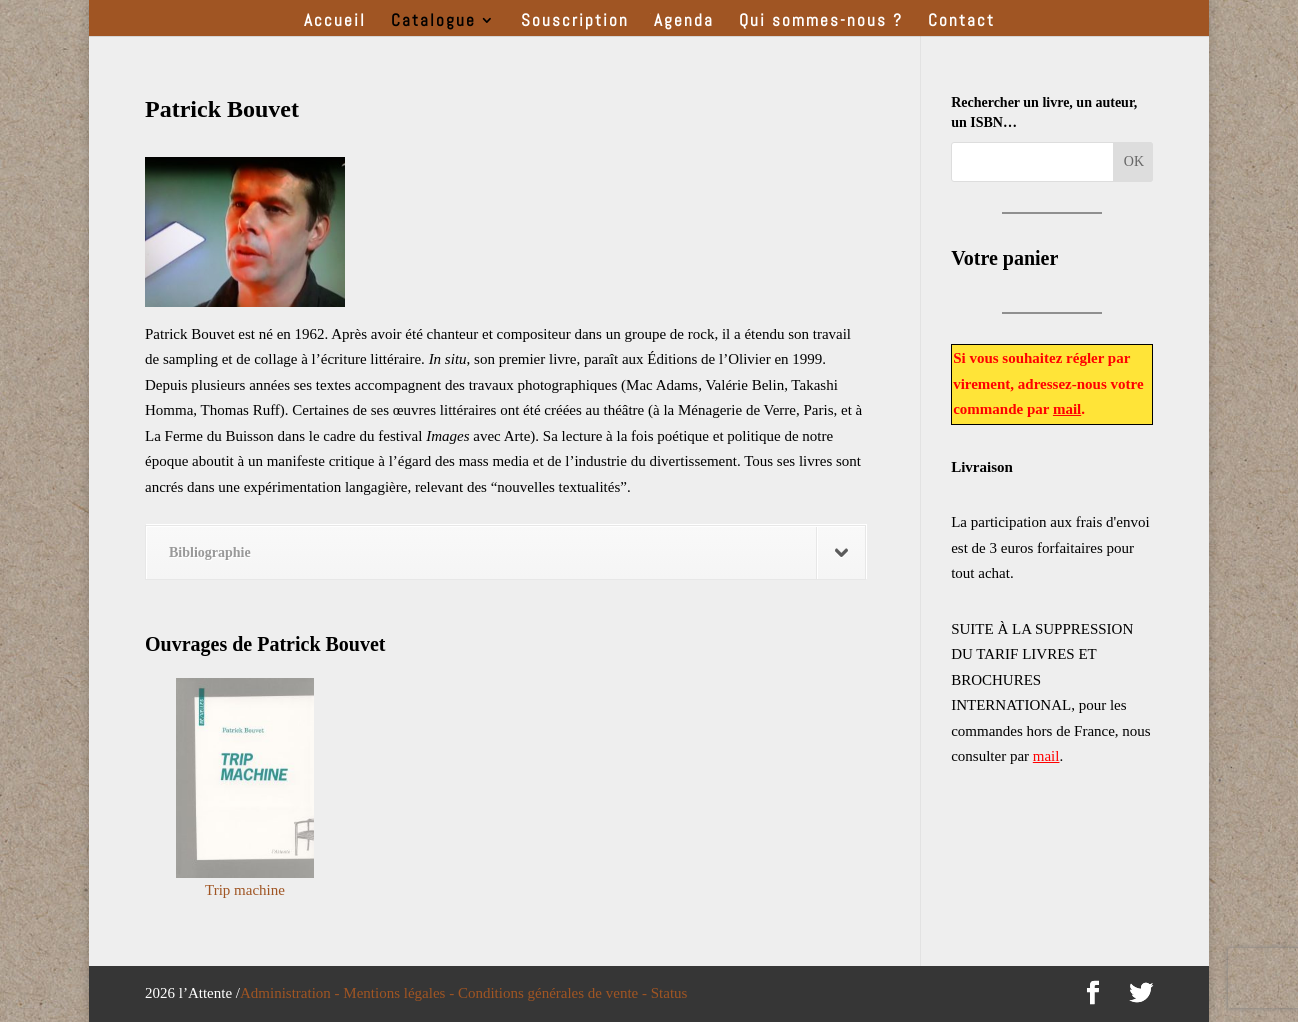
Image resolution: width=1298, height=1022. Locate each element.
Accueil (335, 22)
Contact (961, 22)
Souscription (575, 22)
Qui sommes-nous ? (821, 22)
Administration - (291, 993)
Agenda (684, 22)
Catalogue (433, 22)
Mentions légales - (400, 993)
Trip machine (245, 890)
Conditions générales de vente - (554, 993)
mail (1067, 409)
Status (669, 993)
